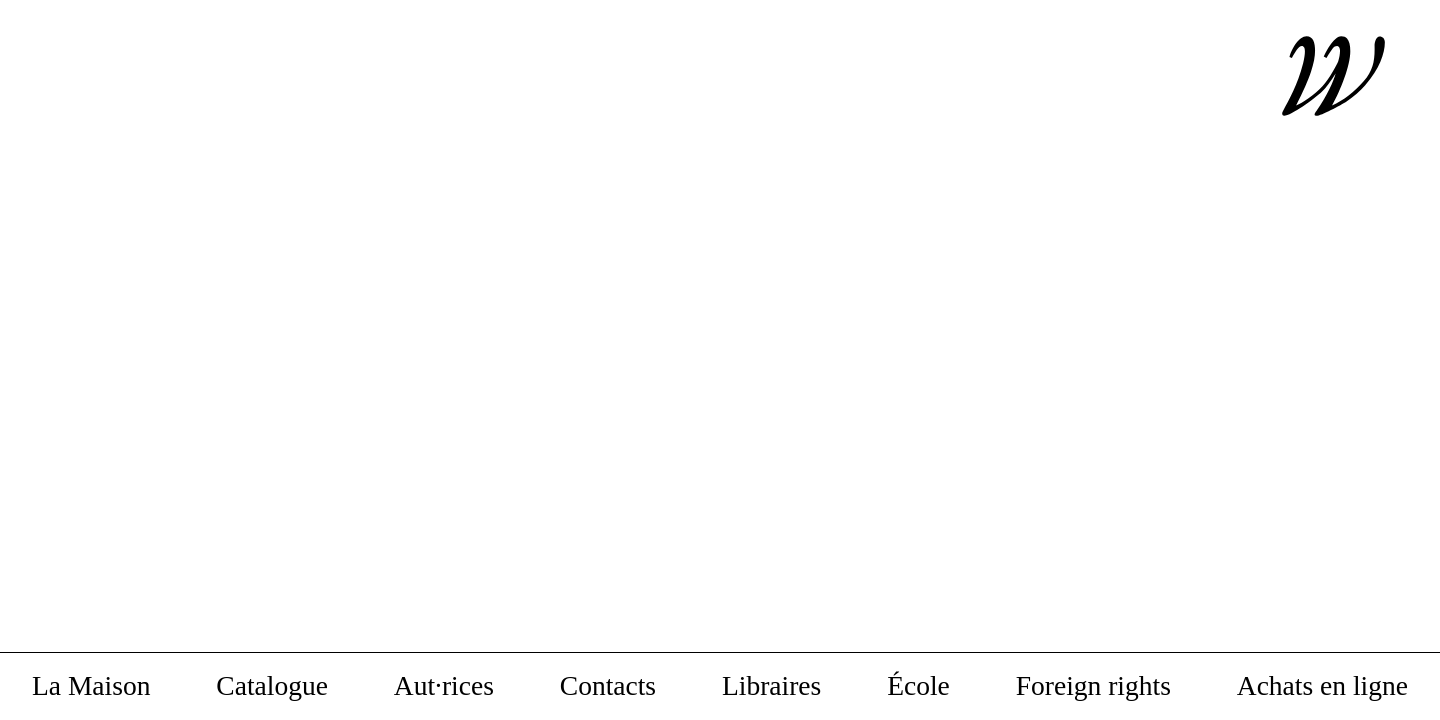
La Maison (91, 686)
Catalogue (272, 686)
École (918, 686)
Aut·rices (444, 686)
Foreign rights (1093, 686)
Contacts (608, 686)
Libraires (771, 686)
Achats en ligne (1322, 686)
